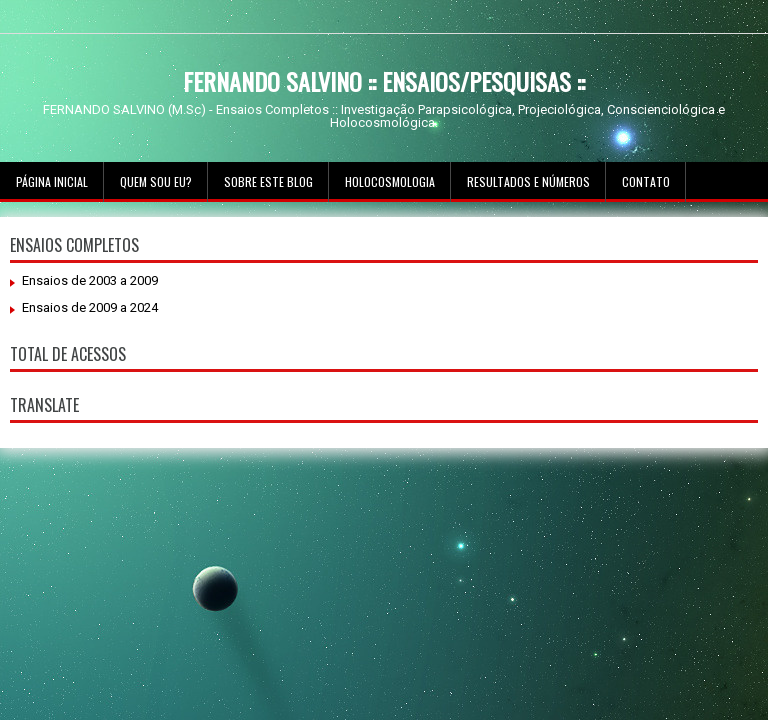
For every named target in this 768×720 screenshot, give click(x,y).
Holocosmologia (390, 181)
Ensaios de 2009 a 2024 (90, 307)
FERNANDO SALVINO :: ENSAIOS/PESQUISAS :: (384, 81)
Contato (646, 181)
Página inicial (52, 181)
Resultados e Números (528, 181)
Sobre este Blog (268, 181)
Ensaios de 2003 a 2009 (90, 280)
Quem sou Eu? (156, 181)
